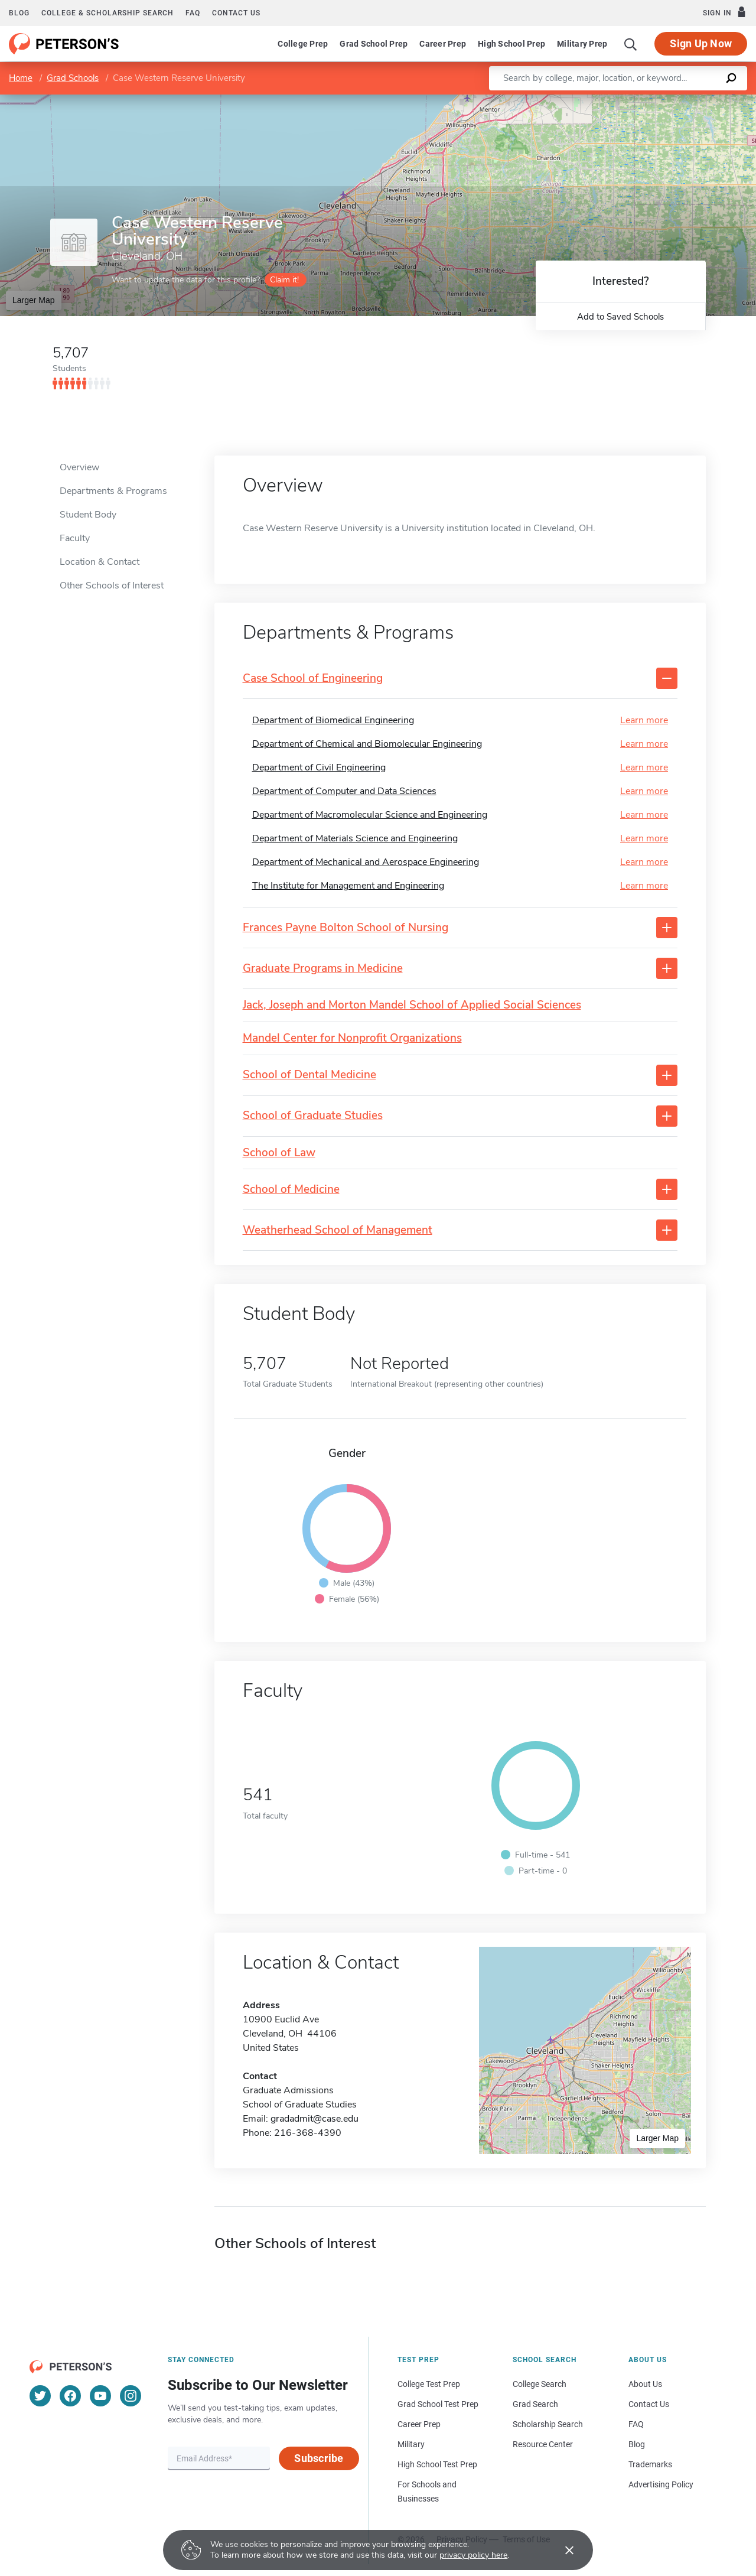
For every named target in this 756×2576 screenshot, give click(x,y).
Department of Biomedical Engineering (333, 720)
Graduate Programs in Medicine (323, 968)
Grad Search (535, 2404)
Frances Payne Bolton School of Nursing (345, 928)
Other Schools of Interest (112, 585)
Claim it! (284, 279)
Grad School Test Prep (437, 2404)
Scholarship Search (548, 2424)
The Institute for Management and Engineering (348, 885)
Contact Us (648, 2404)
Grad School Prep (374, 43)
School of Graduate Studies (313, 1116)
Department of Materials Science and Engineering (355, 838)
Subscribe (318, 2458)
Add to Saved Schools (620, 317)
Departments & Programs (113, 490)
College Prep (303, 43)
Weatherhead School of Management (337, 1230)
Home (20, 78)
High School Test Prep (437, 2464)
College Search (539, 2384)
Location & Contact (99, 561)
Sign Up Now (701, 43)
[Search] (631, 43)
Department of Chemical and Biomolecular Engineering (367, 743)
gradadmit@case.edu (315, 2118)
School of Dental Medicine (309, 1075)
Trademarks (650, 2464)
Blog (19, 13)
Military (411, 2444)
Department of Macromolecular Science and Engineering (369, 814)
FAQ (192, 13)
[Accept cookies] (561, 2550)
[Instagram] (130, 2395)
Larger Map (33, 300)
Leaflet (613, 100)
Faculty (75, 538)
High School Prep (511, 43)
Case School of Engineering (313, 678)
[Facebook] (70, 2395)
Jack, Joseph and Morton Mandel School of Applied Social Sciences (412, 1005)
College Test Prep (428, 2384)
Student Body (88, 514)
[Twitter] (40, 2395)
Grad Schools (73, 78)
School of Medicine (291, 1189)
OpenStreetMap (676, 100)
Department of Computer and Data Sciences (344, 791)
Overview (79, 467)
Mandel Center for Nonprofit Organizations (352, 1038)
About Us (645, 2384)
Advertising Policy (660, 2484)
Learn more (644, 720)
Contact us (236, 13)
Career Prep (442, 43)
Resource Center (543, 2444)
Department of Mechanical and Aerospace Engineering (365, 862)
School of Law (279, 1153)
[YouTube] (100, 2395)
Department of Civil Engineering (319, 767)
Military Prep (582, 43)
